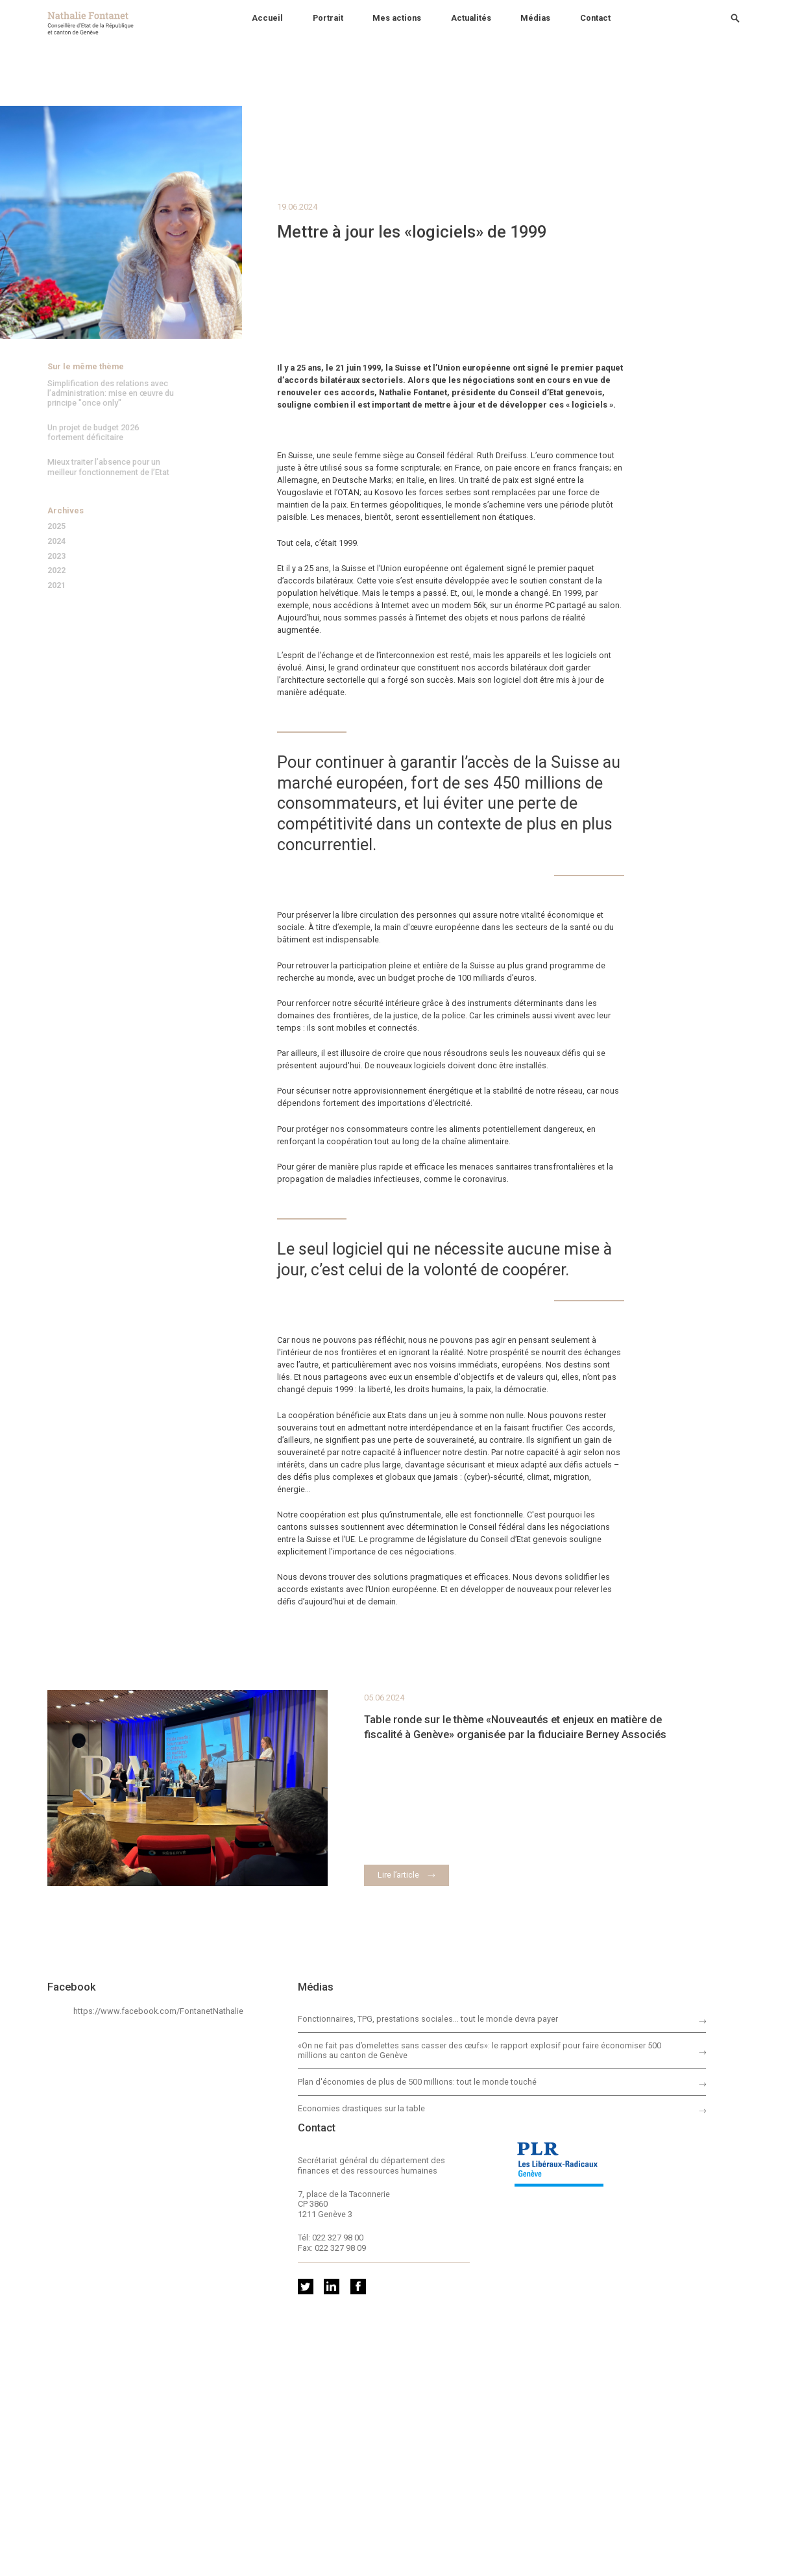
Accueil (267, 18)
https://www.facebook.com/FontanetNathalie (158, 2011)
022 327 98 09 (340, 2248)
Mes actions (396, 18)
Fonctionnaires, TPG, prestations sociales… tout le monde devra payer (428, 2019)
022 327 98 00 (337, 2237)
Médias (535, 18)
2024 (56, 541)
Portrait (328, 18)
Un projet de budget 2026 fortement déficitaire (93, 432)
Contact (595, 18)
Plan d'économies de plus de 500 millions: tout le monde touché (417, 2082)
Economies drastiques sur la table (361, 2108)
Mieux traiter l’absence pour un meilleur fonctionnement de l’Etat (108, 466)
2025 (56, 526)
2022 (56, 571)
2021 (56, 586)
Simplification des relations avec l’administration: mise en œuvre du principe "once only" (110, 393)
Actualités (471, 18)
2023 (56, 556)
